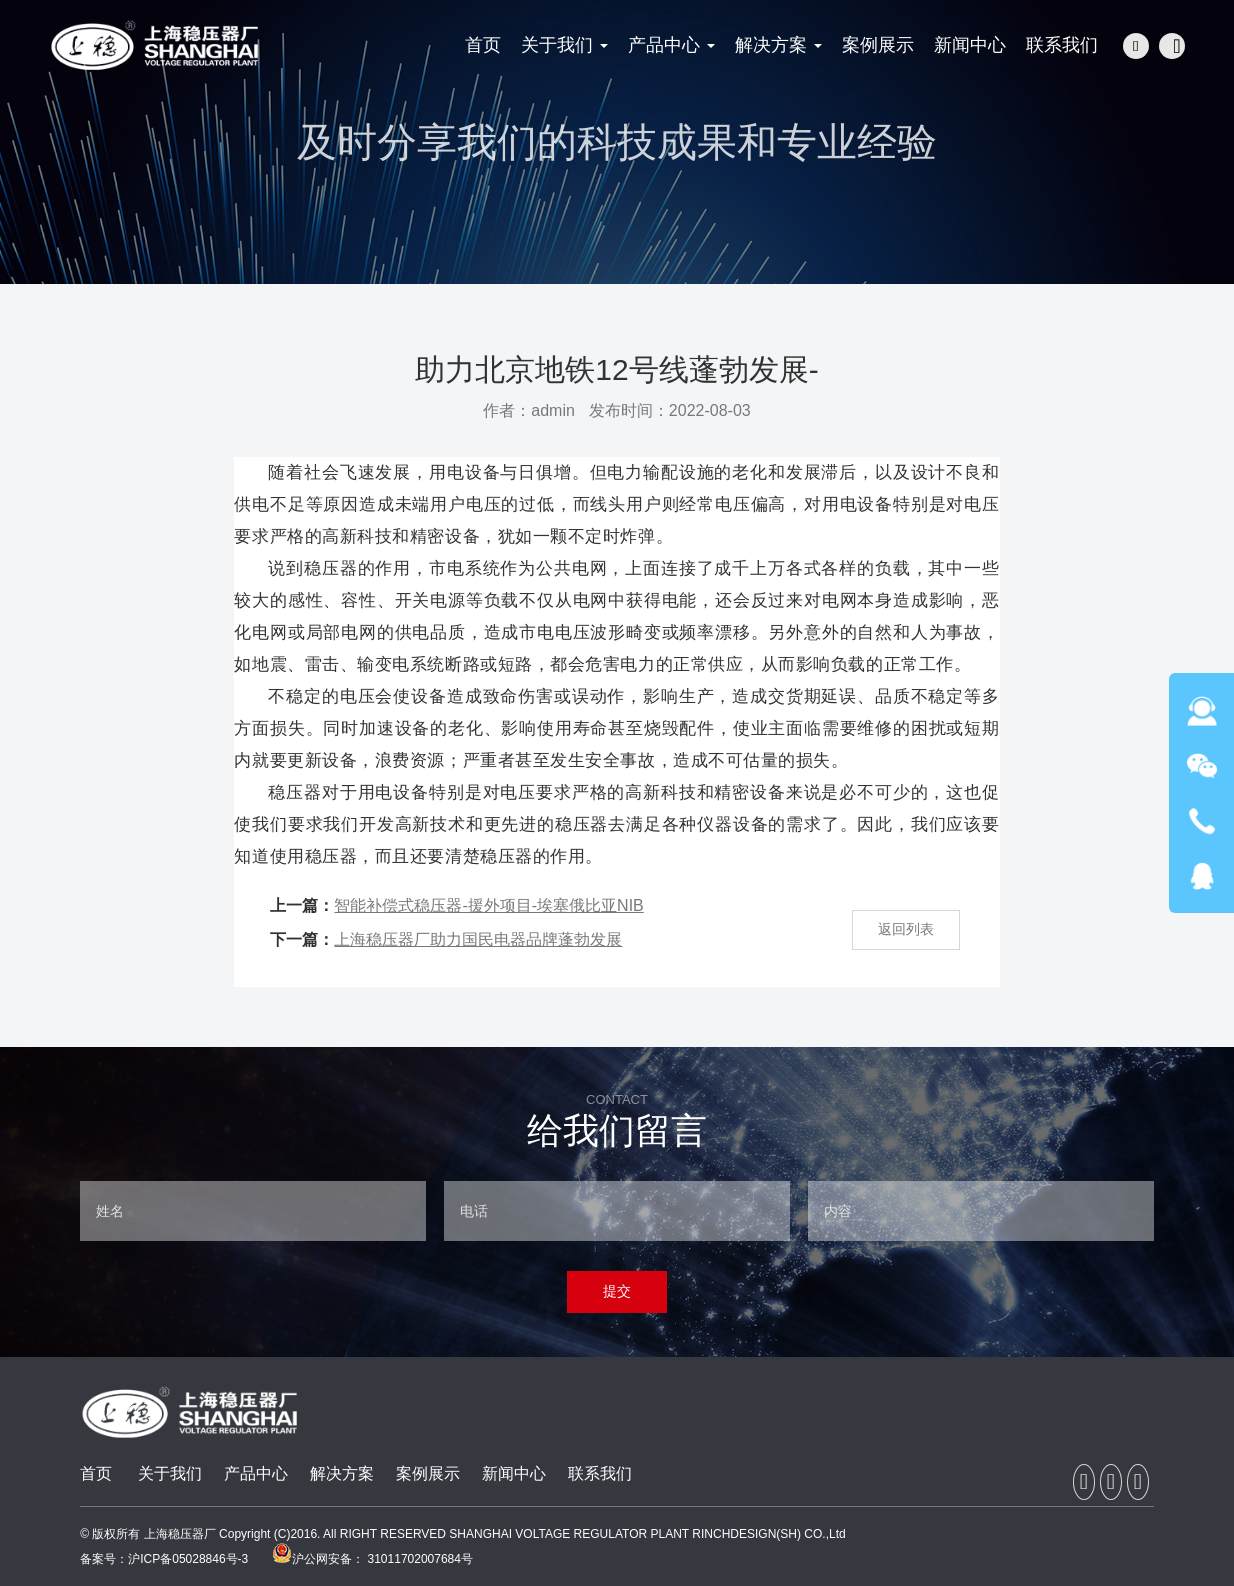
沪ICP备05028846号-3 (188, 1559)
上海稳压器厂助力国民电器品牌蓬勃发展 (478, 939)
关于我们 (170, 1473)
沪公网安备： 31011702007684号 (372, 1559)
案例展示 (428, 1473)
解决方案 (342, 1473)
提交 (617, 1291)
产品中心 (256, 1473)
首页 (96, 1473)
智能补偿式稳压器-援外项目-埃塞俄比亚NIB (488, 905)
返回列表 (906, 929)
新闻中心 (514, 1473)
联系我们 (600, 1473)
